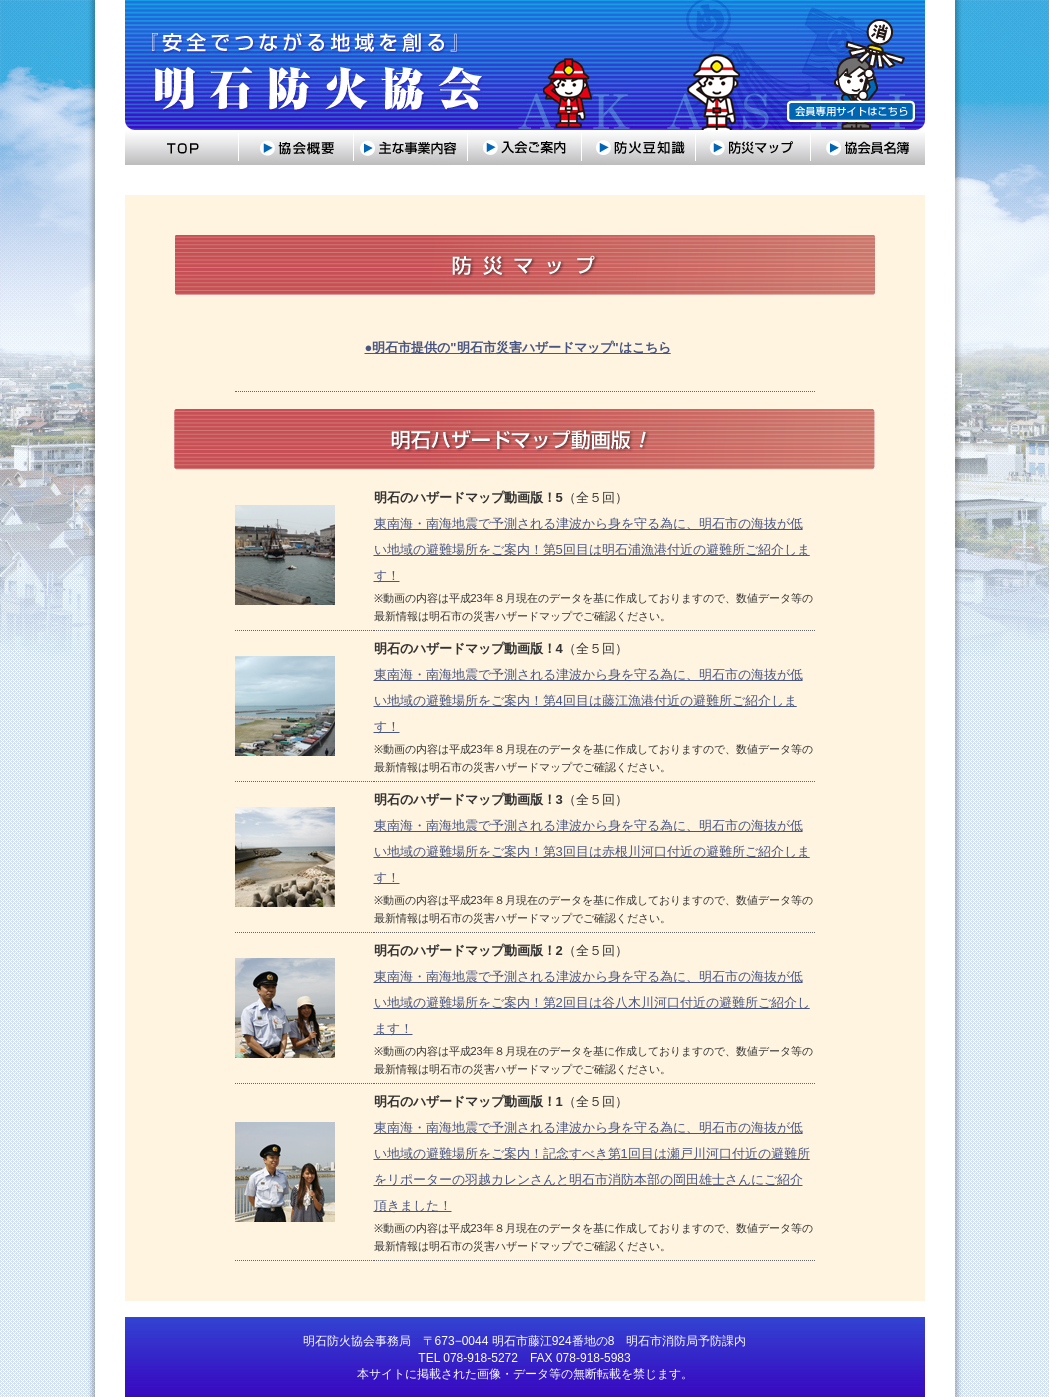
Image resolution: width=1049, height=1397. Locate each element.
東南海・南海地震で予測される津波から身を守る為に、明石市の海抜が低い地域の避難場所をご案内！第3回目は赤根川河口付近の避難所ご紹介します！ (592, 851)
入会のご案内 (525, 147)
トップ (182, 147)
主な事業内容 (411, 147)
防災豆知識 (639, 147)
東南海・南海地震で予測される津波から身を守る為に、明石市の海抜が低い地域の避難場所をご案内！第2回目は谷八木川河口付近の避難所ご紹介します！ (592, 1002)
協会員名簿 (868, 147)
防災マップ (753, 147)
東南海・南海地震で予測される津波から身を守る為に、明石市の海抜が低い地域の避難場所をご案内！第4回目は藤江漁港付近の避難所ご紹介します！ (588, 700)
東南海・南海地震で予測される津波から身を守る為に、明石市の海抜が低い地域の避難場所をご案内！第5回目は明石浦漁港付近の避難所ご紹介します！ (592, 549)
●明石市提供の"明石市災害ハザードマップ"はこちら (518, 347)
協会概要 (296, 147)
